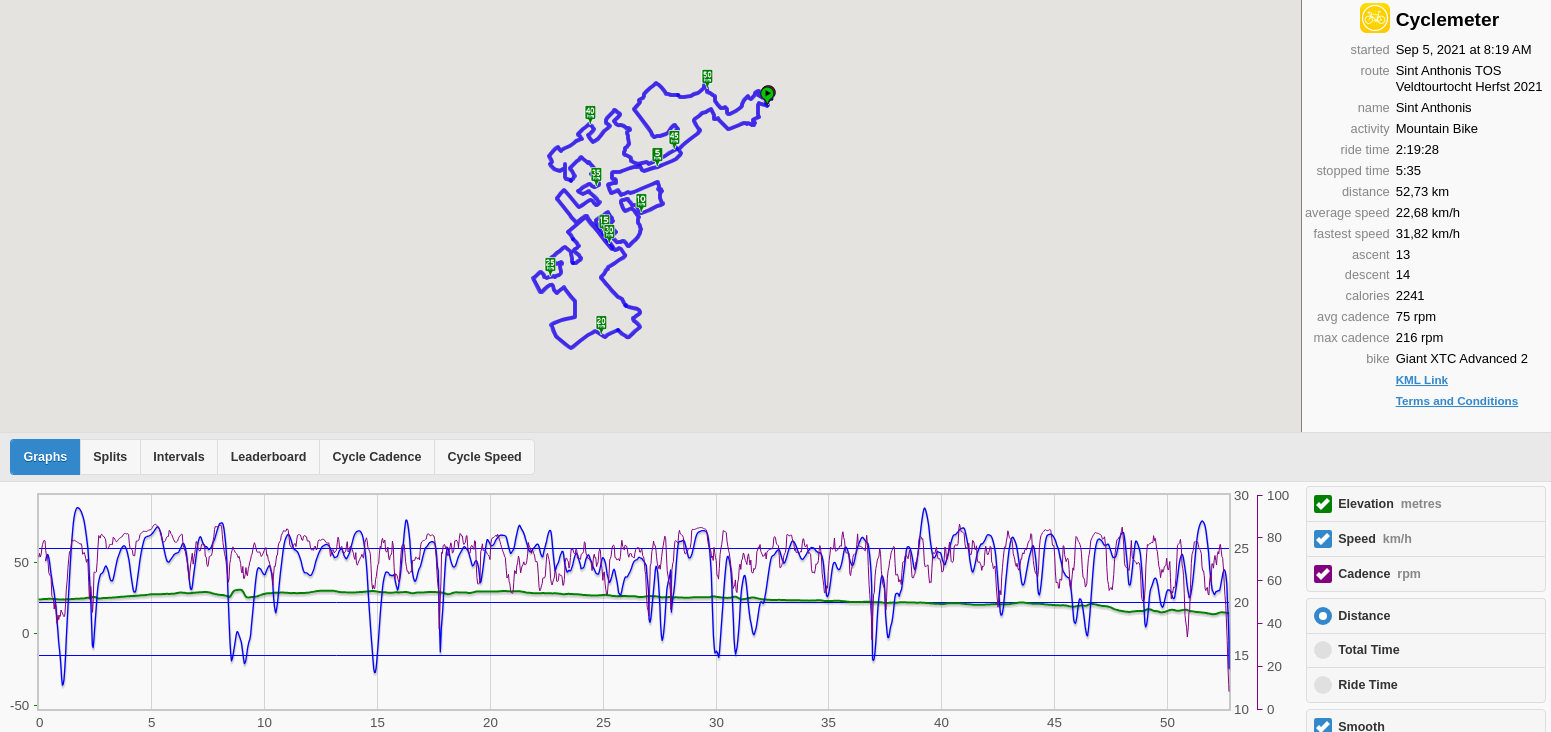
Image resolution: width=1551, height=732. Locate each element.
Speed (1375, 539)
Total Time (1368, 650)
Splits (110, 457)
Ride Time (1368, 685)
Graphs (46, 457)
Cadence (1379, 574)
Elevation (1390, 504)
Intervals (178, 457)
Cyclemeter (1447, 19)
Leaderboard (269, 457)
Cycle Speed (484, 457)
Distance (1364, 616)
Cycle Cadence (376, 457)
